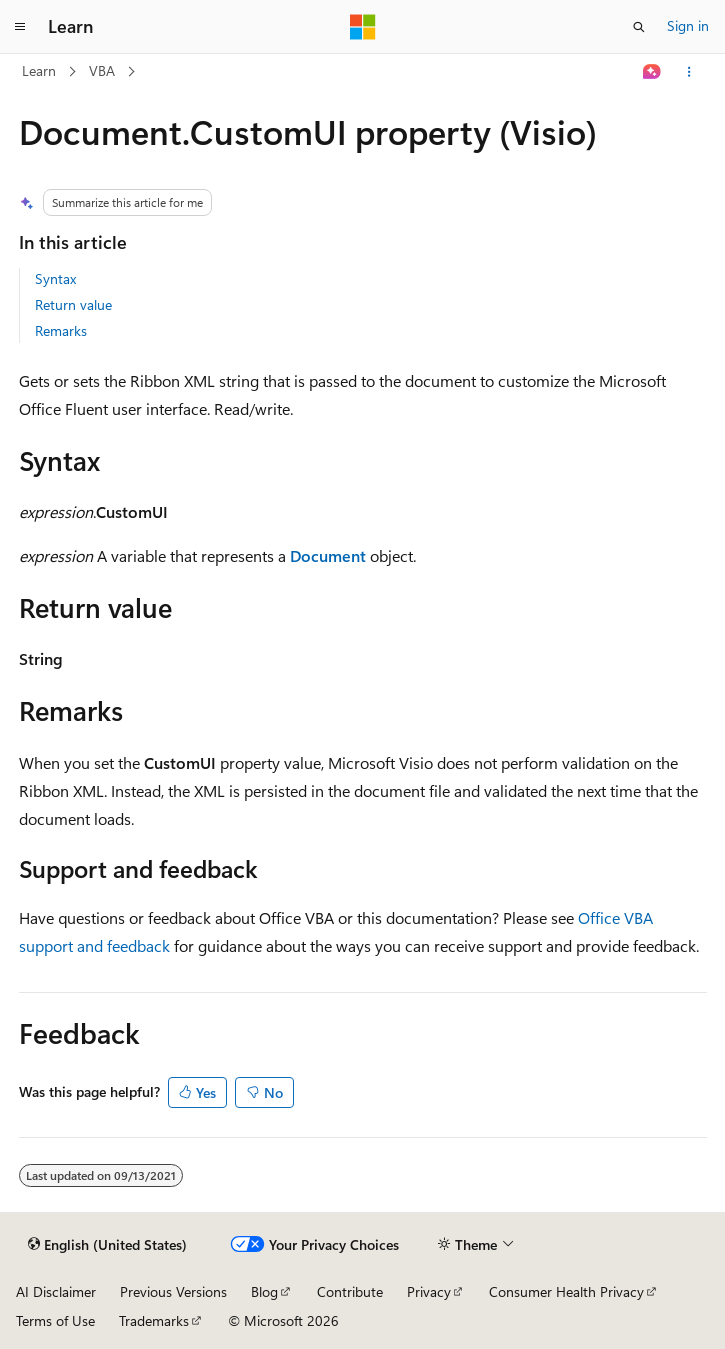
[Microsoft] (363, 27)
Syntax (55, 278)
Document (328, 555)
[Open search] (639, 27)
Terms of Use (55, 1320)
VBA (102, 70)
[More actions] (688, 72)
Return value (73, 304)
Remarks (61, 330)
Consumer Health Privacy (566, 1291)
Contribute (350, 1291)
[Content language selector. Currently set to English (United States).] (107, 1245)
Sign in (688, 25)
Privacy (429, 1291)
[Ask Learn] (651, 72)
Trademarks (154, 1320)
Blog (264, 1291)
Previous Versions (173, 1291)
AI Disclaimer (56, 1291)
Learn (39, 70)
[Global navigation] (20, 27)
